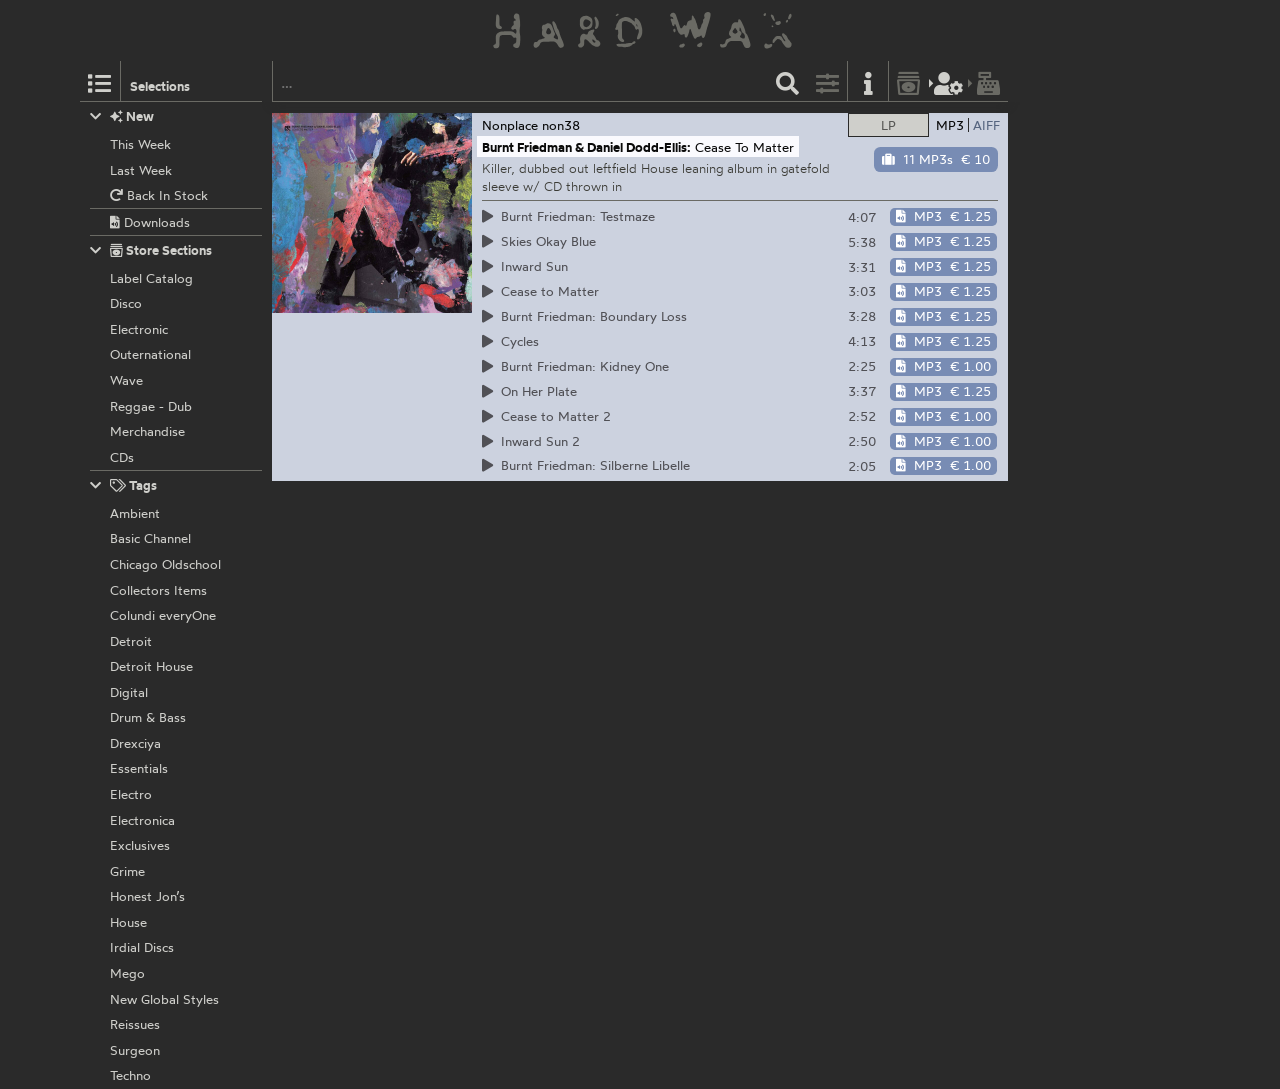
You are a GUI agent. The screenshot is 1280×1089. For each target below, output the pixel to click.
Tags (124, 485)
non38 (561, 125)
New (122, 116)
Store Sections (151, 250)
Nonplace (510, 125)
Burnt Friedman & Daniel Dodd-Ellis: (586, 147)
